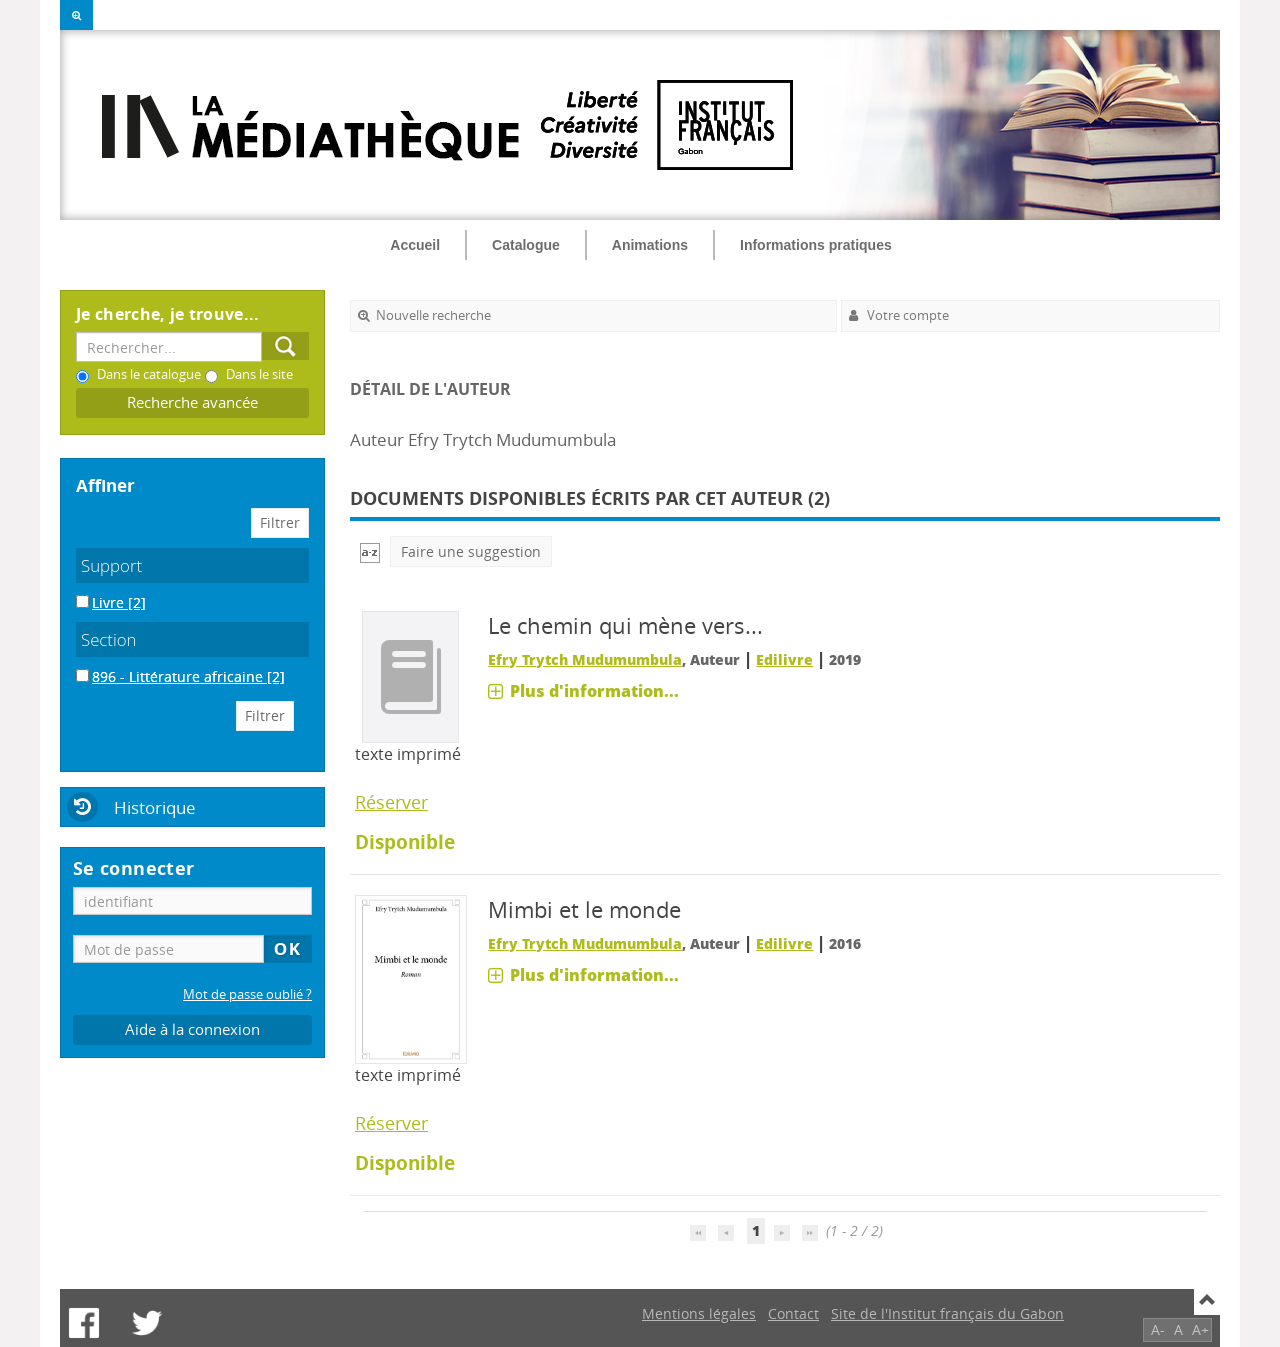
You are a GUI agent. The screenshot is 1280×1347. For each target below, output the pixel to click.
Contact (793, 1313)
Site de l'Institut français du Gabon (947, 1313)
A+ (1200, 1329)
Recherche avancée (192, 402)
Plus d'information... (594, 691)
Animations (650, 245)
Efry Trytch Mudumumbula (585, 659)
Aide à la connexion (192, 1029)
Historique (155, 807)
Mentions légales (699, 1313)
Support (111, 565)
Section (109, 639)
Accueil (415, 245)
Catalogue (526, 245)
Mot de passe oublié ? (247, 994)
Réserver (391, 802)
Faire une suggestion (471, 551)
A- (1158, 1329)
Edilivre (784, 659)
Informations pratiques (816, 245)
